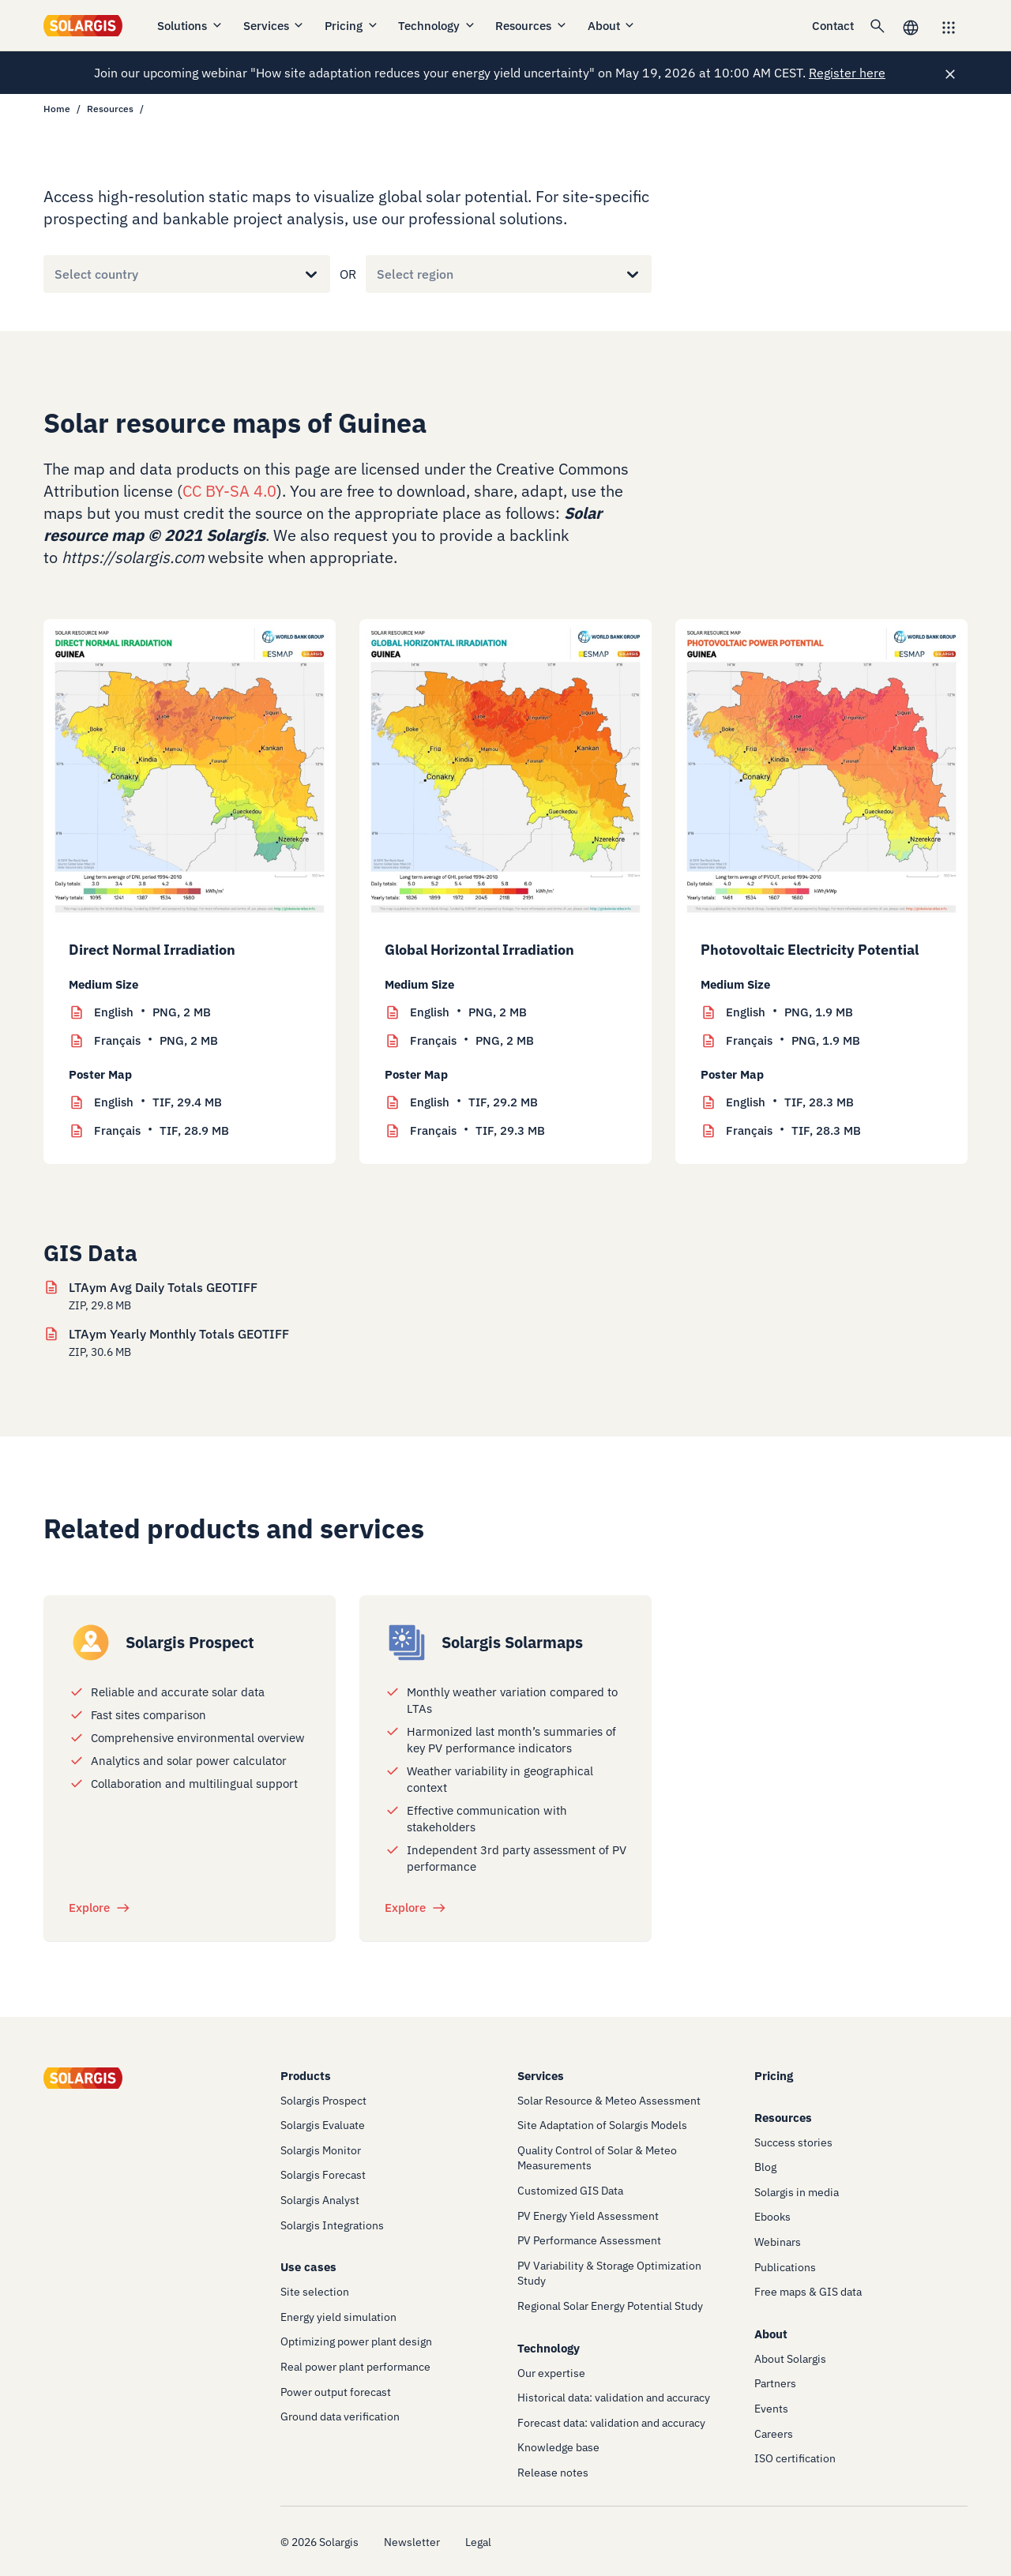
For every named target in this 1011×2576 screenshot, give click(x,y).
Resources (531, 25)
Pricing (352, 25)
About (612, 25)
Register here (847, 73)
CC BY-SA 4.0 (229, 490)
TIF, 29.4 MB (158, 1102)
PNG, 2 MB (152, 1012)
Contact (833, 25)
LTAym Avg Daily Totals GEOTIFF (163, 1287)
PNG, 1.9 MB (789, 1012)
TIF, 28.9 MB (161, 1131)
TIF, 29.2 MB (474, 1102)
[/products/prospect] (91, 1642)
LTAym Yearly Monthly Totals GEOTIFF (179, 1334)
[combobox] (54, 274)
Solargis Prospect (190, 1642)
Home (56, 109)
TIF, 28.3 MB (790, 1102)
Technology (437, 25)
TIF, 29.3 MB (477, 1131)
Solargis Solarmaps (512, 1642)
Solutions (190, 25)
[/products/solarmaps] (407, 1642)
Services (274, 25)
